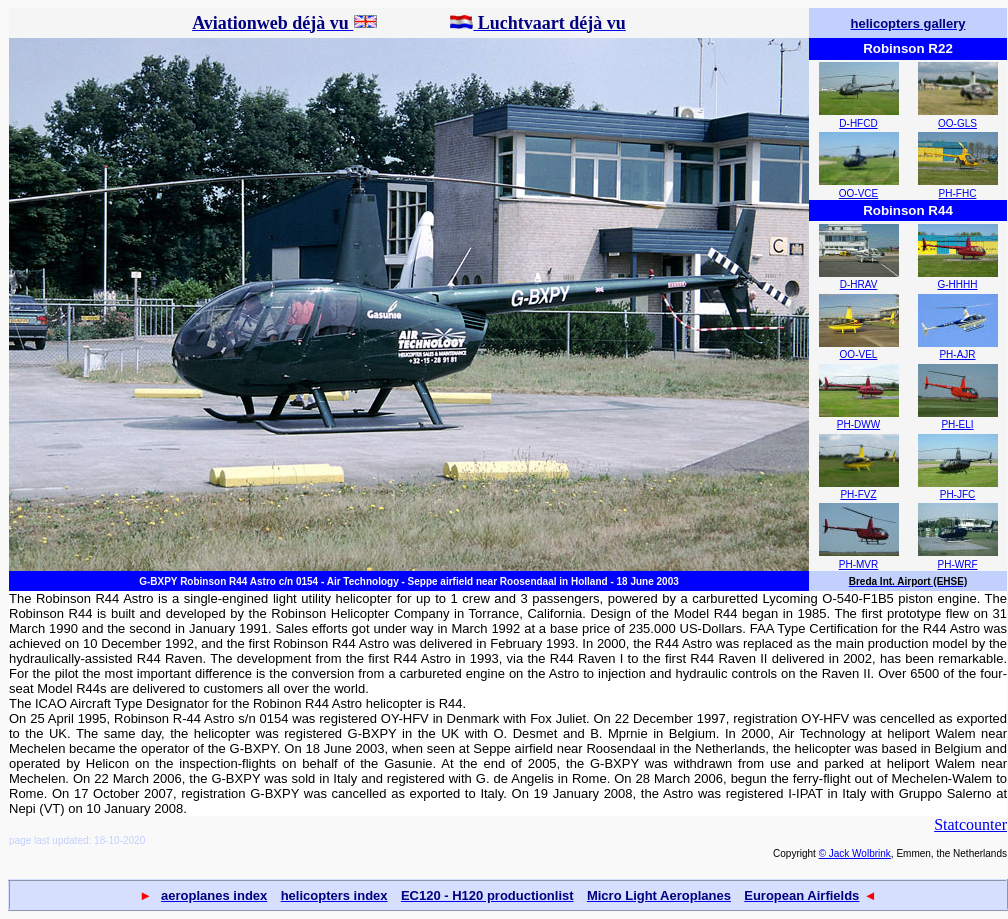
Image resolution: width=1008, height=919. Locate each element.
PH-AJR (957, 354)
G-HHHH (958, 284)
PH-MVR (858, 564)
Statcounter (970, 824)
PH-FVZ (858, 494)
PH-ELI (957, 424)
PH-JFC (958, 494)
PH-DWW (858, 424)
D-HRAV (859, 284)
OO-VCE (858, 193)
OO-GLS (957, 123)
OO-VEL (859, 354)
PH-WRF (958, 564)
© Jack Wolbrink (855, 853)
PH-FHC (958, 193)
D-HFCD (858, 123)
